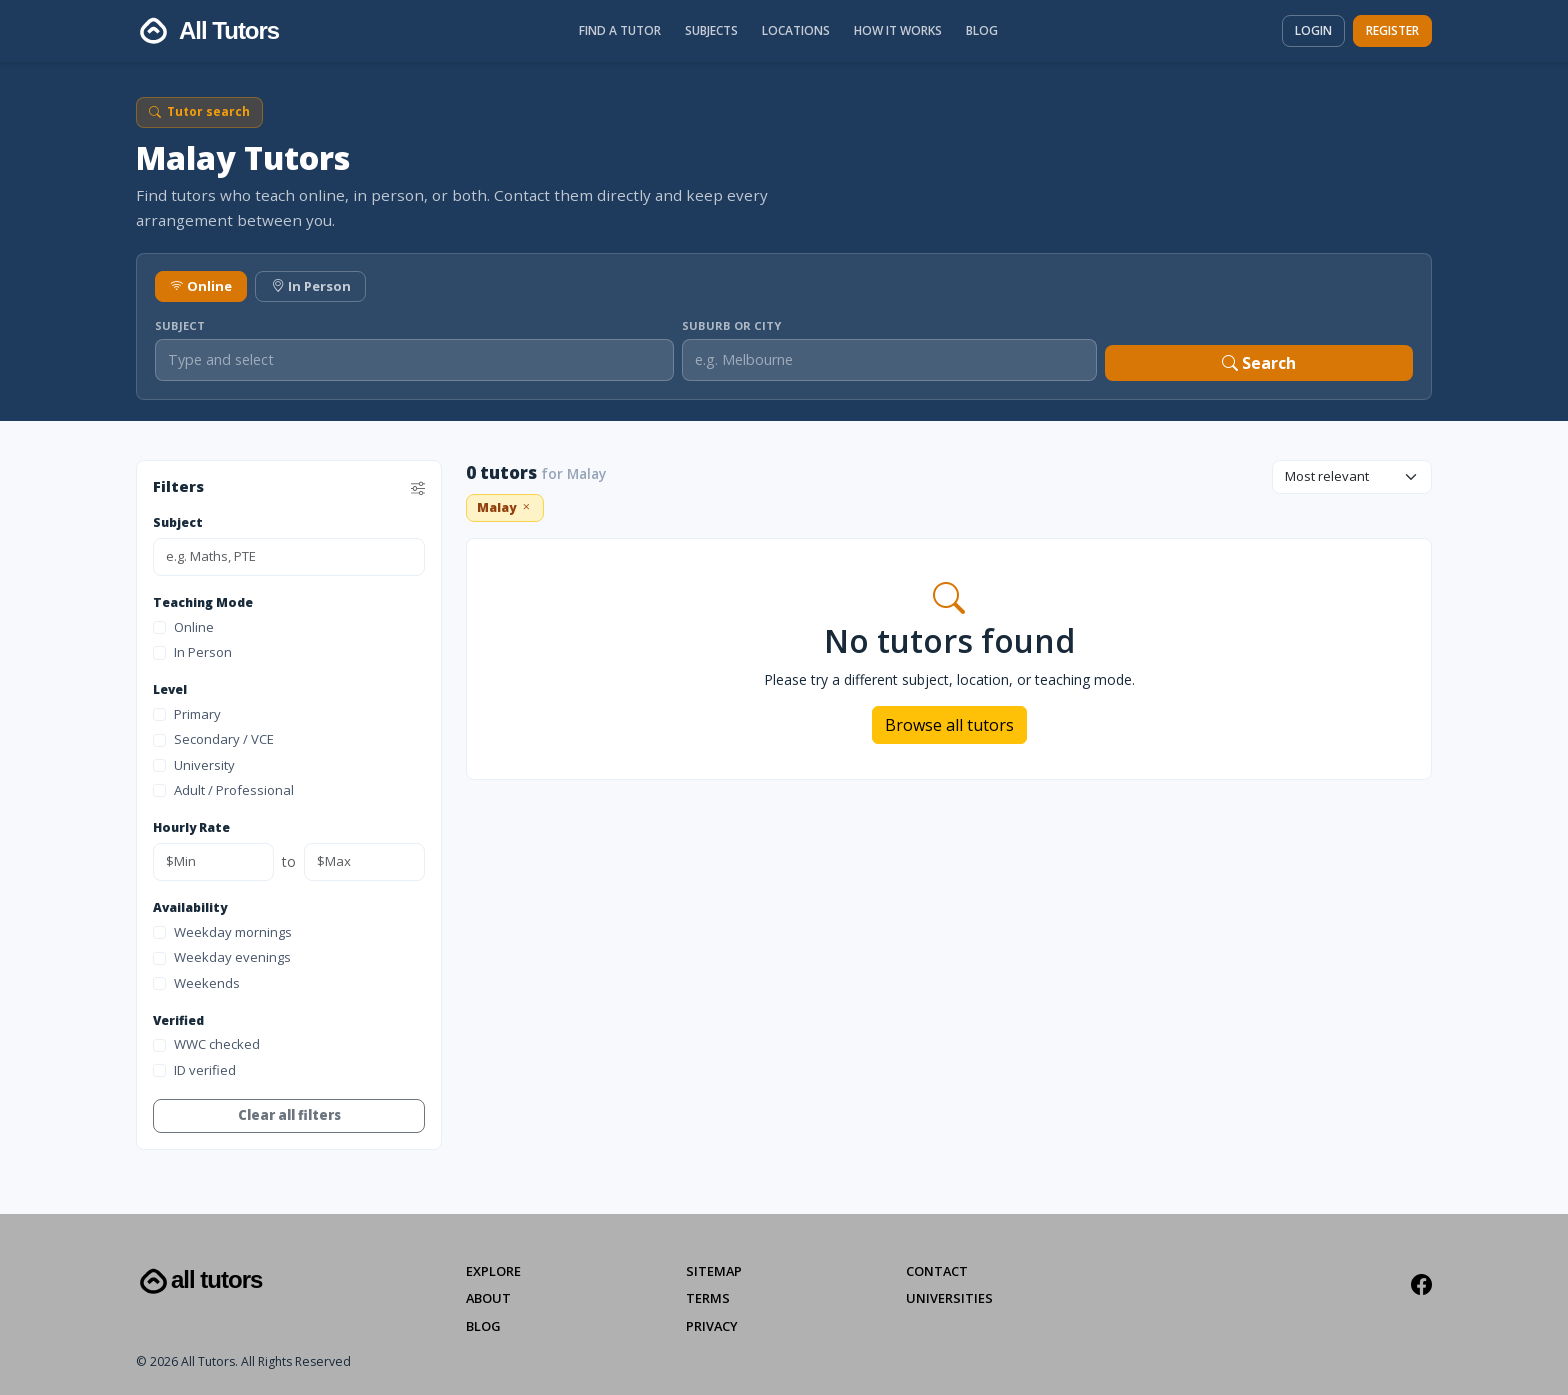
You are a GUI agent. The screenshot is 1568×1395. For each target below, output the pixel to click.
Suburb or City (731, 325)
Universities (949, 1298)
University (194, 765)
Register (1392, 30)
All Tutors (199, 1281)
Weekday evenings (222, 957)
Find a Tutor (620, 30)
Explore (493, 1271)
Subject (180, 325)
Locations (796, 30)
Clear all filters (289, 1115)
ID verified (194, 1070)
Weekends (196, 983)
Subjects (711, 30)
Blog (982, 30)
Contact (937, 1271)
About (488, 1298)
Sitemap (714, 1271)
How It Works (898, 30)
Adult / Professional (223, 790)
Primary (187, 714)
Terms (708, 1298)
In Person (311, 286)
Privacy (712, 1326)
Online (201, 286)
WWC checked (206, 1044)
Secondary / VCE (213, 739)
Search (1259, 363)
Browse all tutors (949, 725)
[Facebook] (1421, 1285)
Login (1313, 30)
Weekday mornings (222, 932)
